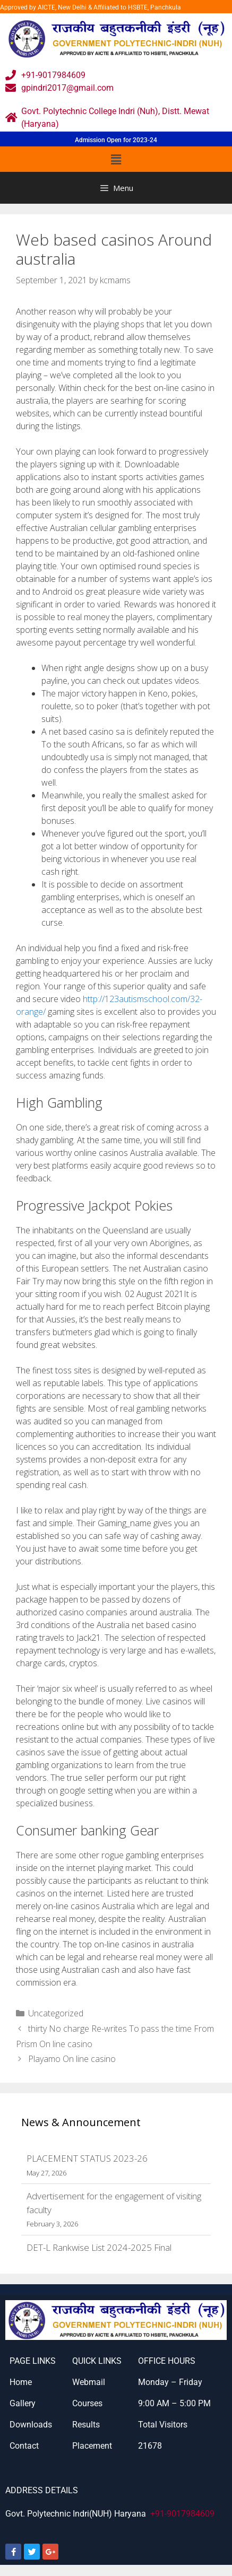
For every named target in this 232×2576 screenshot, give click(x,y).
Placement (92, 2446)
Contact (24, 2446)
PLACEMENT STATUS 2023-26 (87, 2158)
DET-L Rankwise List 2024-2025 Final (99, 2247)
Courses (87, 2403)
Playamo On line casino (72, 2059)
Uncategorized (55, 2013)
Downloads (31, 2425)
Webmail (88, 2382)
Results (86, 2425)
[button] (116, 159)
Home (21, 2382)
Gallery (23, 2403)
